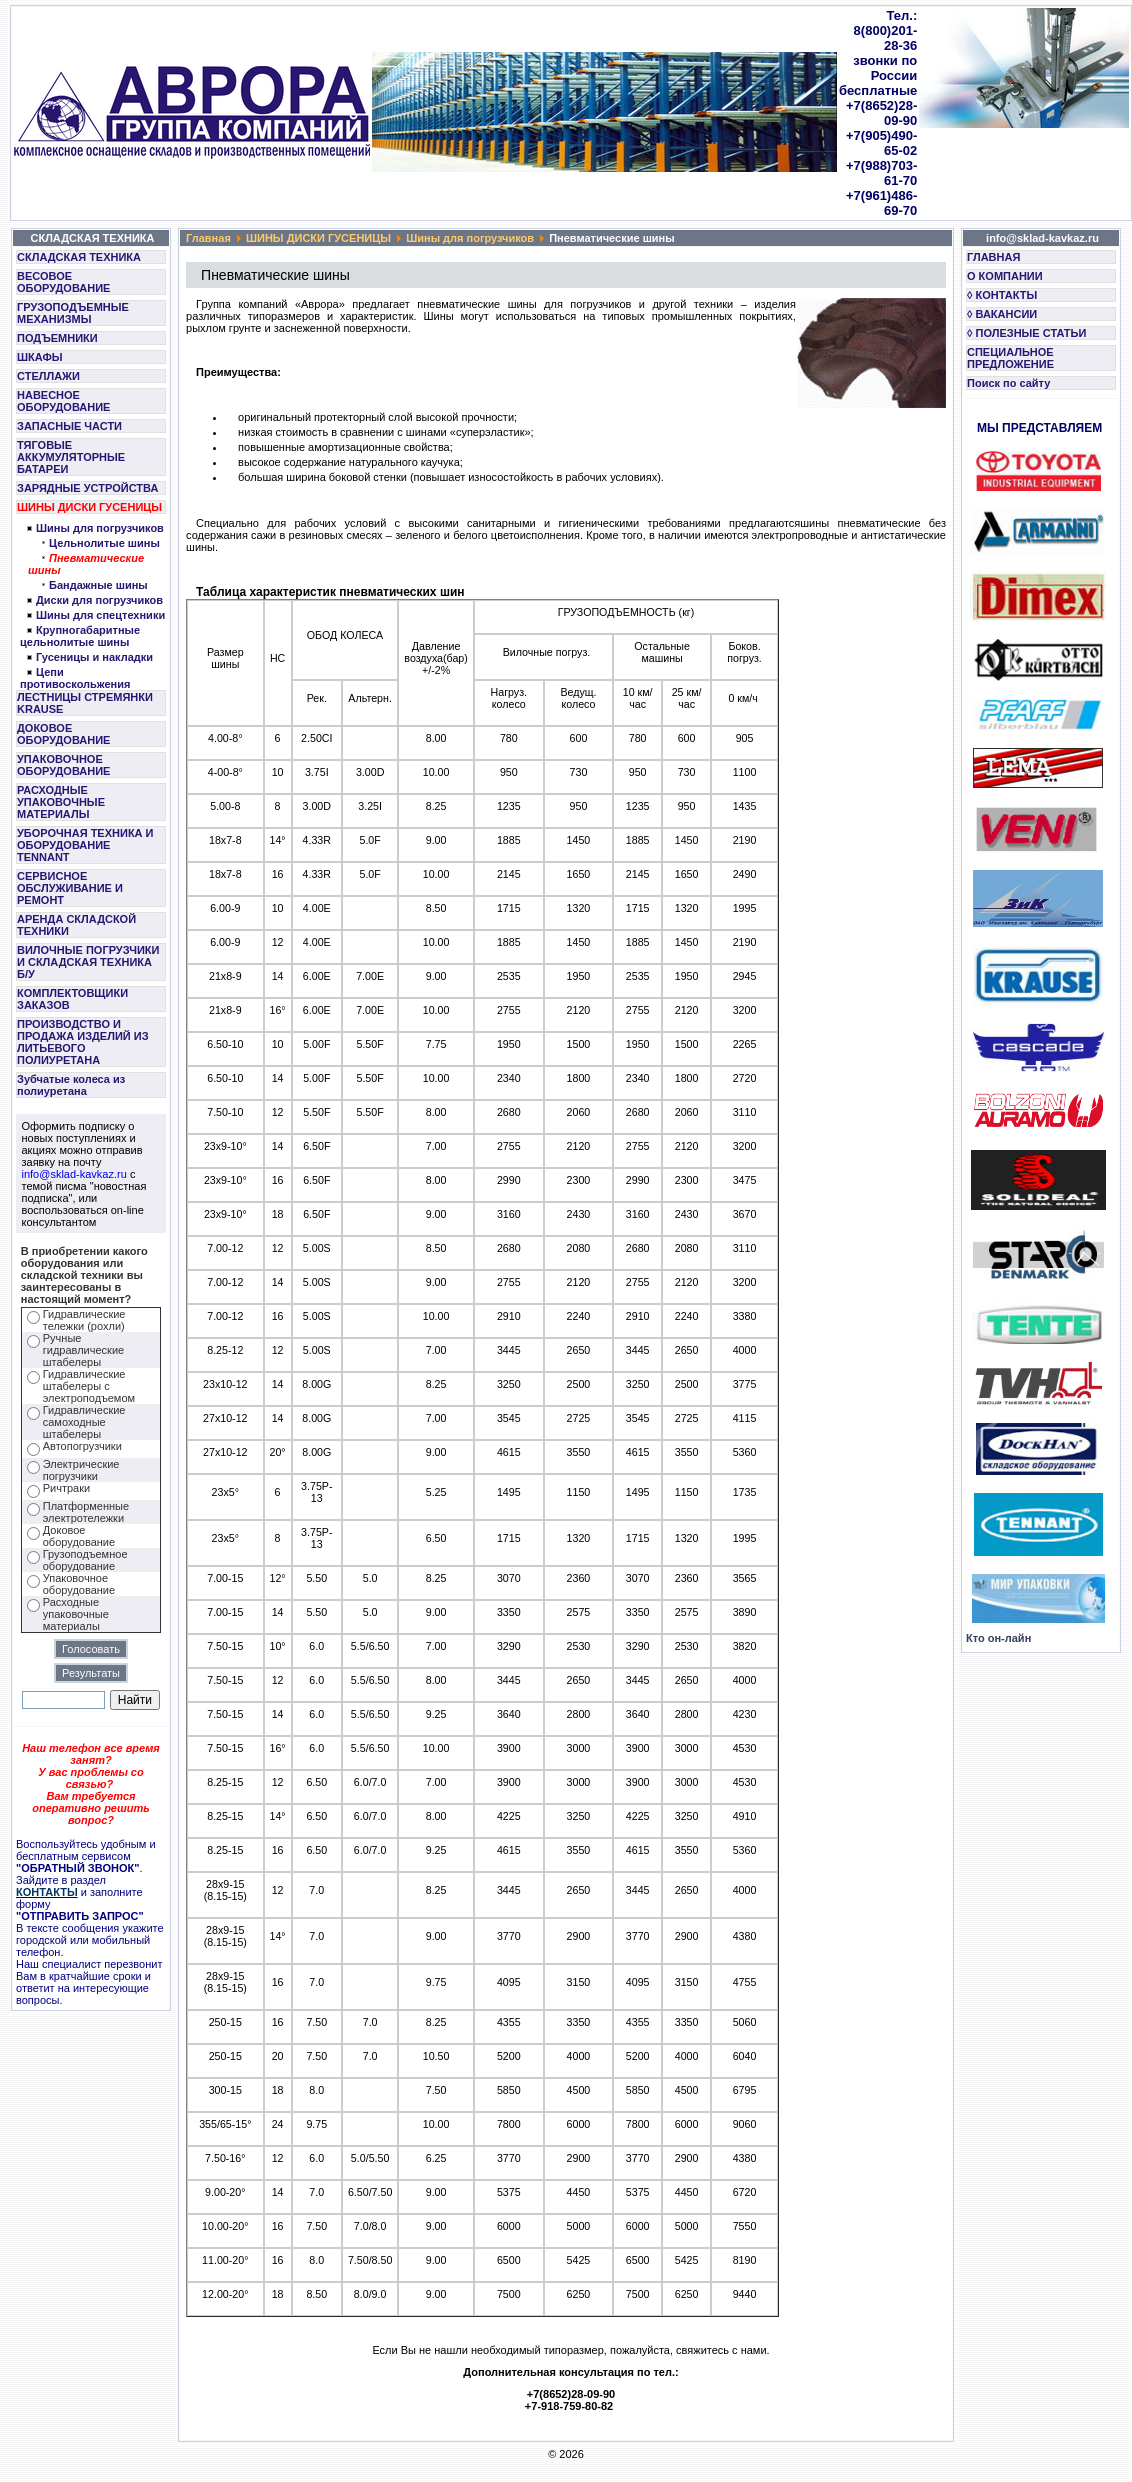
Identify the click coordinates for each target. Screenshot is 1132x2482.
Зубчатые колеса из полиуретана (71, 1085)
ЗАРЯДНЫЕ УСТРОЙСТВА (87, 488)
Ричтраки (66, 1488)
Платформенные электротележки (86, 1512)
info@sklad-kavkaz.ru (74, 1174)
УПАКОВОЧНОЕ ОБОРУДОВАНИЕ (63, 765)
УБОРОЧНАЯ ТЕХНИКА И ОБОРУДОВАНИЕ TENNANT (85, 845)
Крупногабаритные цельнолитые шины (80, 636)
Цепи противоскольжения (75, 678)
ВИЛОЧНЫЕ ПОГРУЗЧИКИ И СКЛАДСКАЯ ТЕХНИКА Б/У (88, 962)
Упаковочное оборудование (79, 1584)
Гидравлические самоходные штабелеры (84, 1422)
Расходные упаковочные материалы (76, 1614)
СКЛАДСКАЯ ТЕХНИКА (79, 257)
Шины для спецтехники (100, 615)
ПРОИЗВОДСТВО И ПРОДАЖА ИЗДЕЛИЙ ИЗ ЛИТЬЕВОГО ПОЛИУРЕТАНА (83, 1042)
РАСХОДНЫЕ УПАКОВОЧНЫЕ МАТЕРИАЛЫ (61, 802)
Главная (208, 238)
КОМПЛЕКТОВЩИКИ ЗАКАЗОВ (72, 999)
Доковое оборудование (79, 1536)
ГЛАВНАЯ (993, 257)
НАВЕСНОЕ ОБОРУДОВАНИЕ (63, 401)
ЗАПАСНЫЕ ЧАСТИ (69, 426)
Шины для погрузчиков (100, 528)
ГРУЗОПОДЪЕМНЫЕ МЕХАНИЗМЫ (73, 313)
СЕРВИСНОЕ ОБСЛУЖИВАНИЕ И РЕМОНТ (70, 888)
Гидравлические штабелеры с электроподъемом (89, 1386)
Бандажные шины (98, 585)
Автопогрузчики (82, 1446)
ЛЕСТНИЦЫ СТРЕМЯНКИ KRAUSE (85, 703)
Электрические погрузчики (81, 1470)
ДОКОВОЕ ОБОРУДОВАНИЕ (63, 734)
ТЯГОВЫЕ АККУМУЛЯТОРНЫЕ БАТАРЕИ (71, 457)
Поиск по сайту (1008, 383)
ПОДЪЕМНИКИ (57, 338)
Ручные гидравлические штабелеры (83, 1350)
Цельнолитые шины (104, 543)
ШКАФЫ (40, 357)
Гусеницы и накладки (94, 657)
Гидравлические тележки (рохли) (84, 1320)
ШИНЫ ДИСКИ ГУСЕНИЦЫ (89, 507)
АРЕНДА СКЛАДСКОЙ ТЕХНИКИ (76, 925)
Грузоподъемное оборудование (85, 1560)
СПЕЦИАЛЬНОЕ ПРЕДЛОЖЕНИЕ (1010, 358)
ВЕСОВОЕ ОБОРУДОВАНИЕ (63, 282)
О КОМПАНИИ (1005, 276)
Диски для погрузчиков (99, 600)
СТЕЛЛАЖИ (48, 376)
